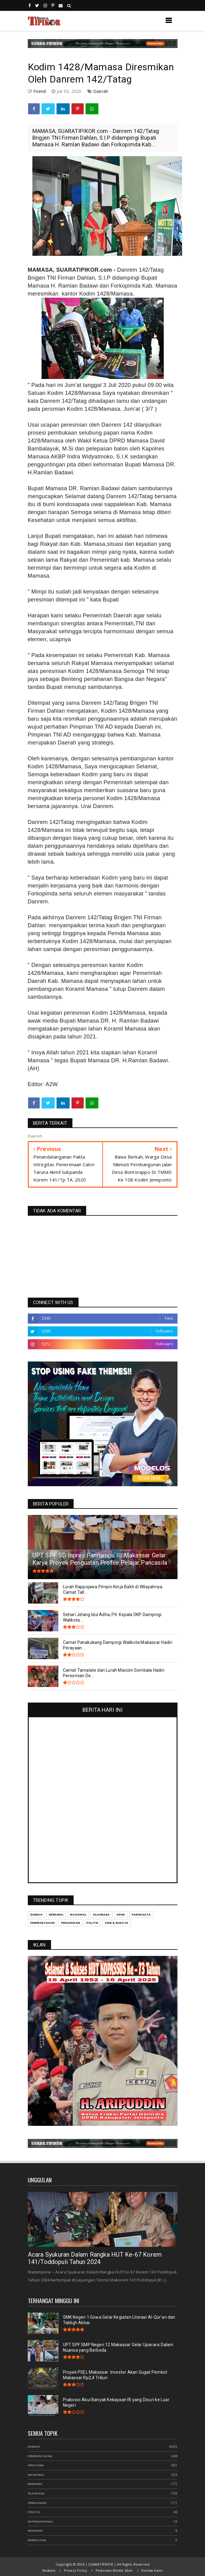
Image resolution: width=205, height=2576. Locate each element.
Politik (34, 2512)
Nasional (36, 2475)
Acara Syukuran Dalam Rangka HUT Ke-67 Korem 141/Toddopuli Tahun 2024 (95, 2258)
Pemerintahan (40, 2456)
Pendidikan (37, 2503)
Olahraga (36, 2493)
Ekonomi (35, 2531)
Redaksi (48, 2570)
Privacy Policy (75, 2570)
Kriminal (35, 2484)
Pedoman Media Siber (114, 2570)
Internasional (40, 2521)
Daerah (100, 91)
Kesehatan (37, 2540)
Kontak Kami (152, 2570)
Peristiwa (36, 2465)
